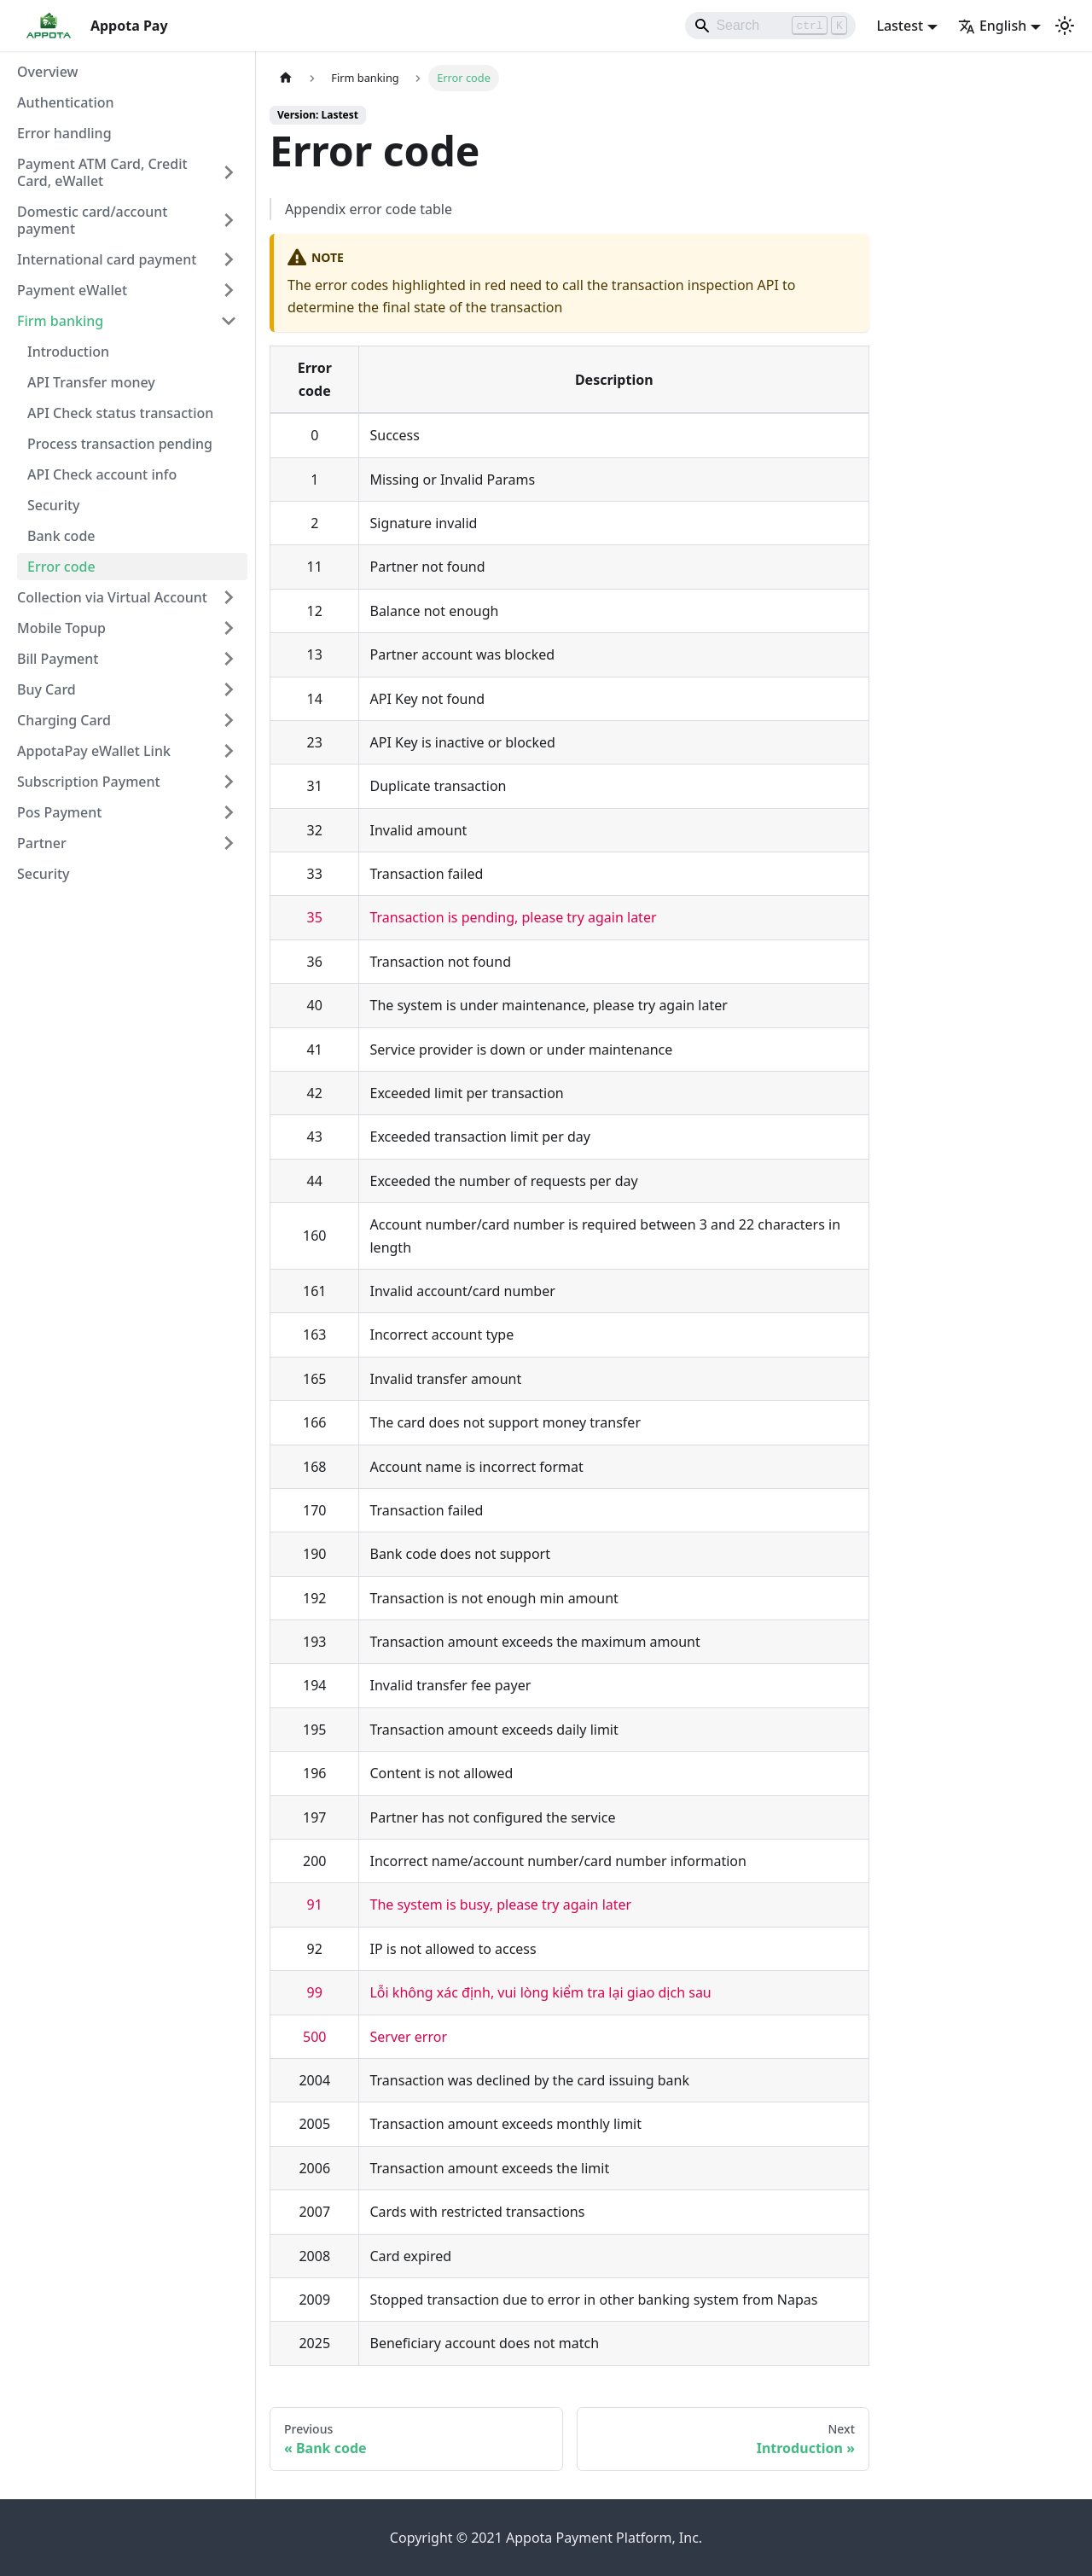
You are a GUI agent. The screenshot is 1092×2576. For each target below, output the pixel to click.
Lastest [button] (899, 25)
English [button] (992, 25)
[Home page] (286, 78)
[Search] (770, 25)
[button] (127, 172)
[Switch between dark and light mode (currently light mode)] (1064, 25)
